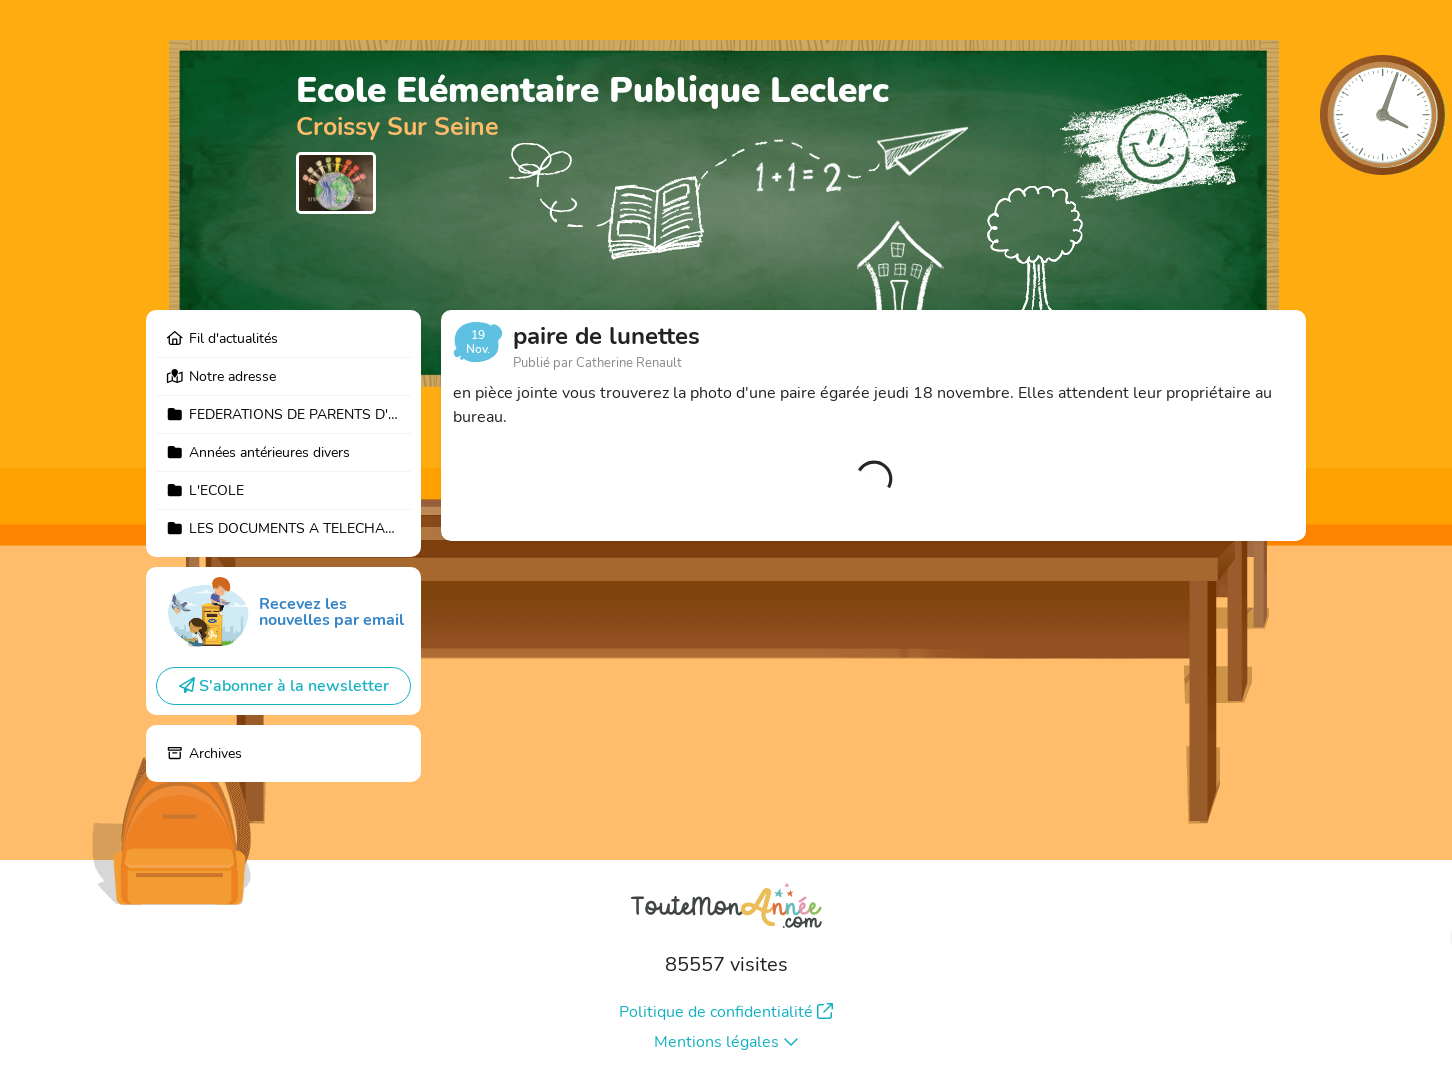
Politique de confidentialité (726, 1012)
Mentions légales (726, 1042)
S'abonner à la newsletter (284, 686)
